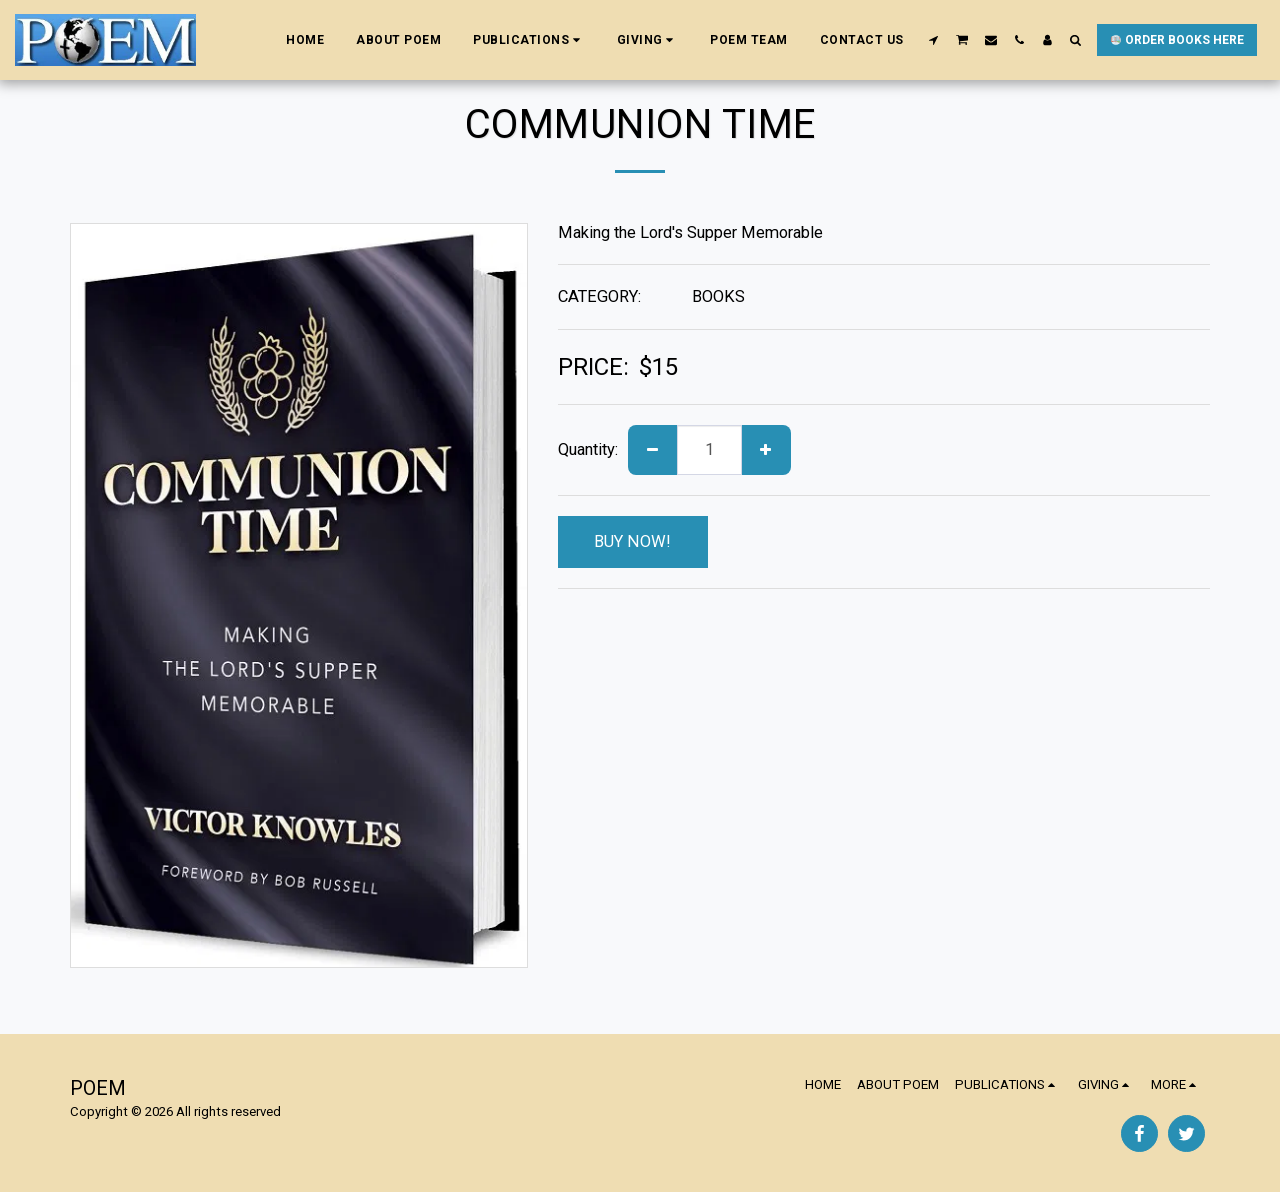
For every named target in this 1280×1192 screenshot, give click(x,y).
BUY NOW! (632, 541)
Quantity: (588, 449)
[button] (529, 40)
